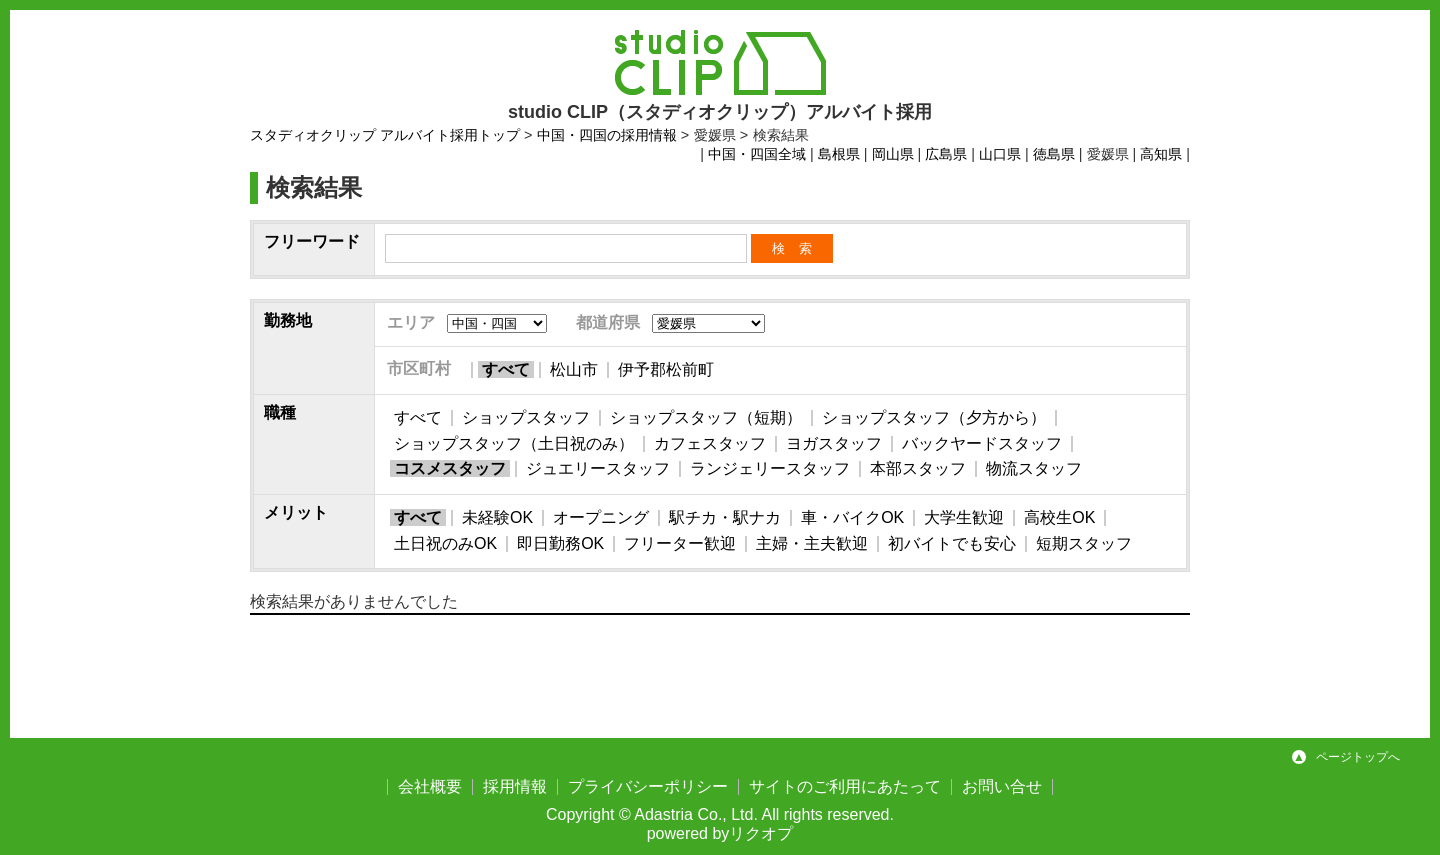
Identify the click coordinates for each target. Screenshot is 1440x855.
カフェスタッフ (710, 443)
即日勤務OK (560, 543)
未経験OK (497, 517)
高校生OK (1059, 517)
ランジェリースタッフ (770, 468)
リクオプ (761, 833)
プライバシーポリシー (648, 786)
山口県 (1000, 154)
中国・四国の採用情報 (607, 135)
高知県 (1161, 154)
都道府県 (608, 322)
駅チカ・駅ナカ (725, 517)
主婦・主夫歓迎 (812, 543)
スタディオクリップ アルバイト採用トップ (385, 135)
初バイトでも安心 (952, 543)
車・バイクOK (852, 517)
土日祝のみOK (445, 543)
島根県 (839, 154)
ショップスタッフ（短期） (706, 417)
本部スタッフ (918, 468)
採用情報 (515, 786)
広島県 (946, 154)
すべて (506, 369)
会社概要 (430, 786)
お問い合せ (1002, 786)
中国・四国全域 (757, 154)
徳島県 (1054, 154)
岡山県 (893, 154)
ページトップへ (1358, 757)
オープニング (601, 517)
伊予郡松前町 (666, 369)
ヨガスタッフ (834, 443)
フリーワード (312, 241)
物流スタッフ (1034, 468)
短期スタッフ (1084, 543)
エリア (411, 322)
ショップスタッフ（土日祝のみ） (514, 443)
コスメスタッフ (450, 468)
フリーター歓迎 (680, 543)
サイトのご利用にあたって (845, 786)
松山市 (574, 369)
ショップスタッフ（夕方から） (934, 417)
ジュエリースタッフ (598, 468)
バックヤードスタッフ (982, 443)
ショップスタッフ (526, 417)
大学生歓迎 (964, 517)
